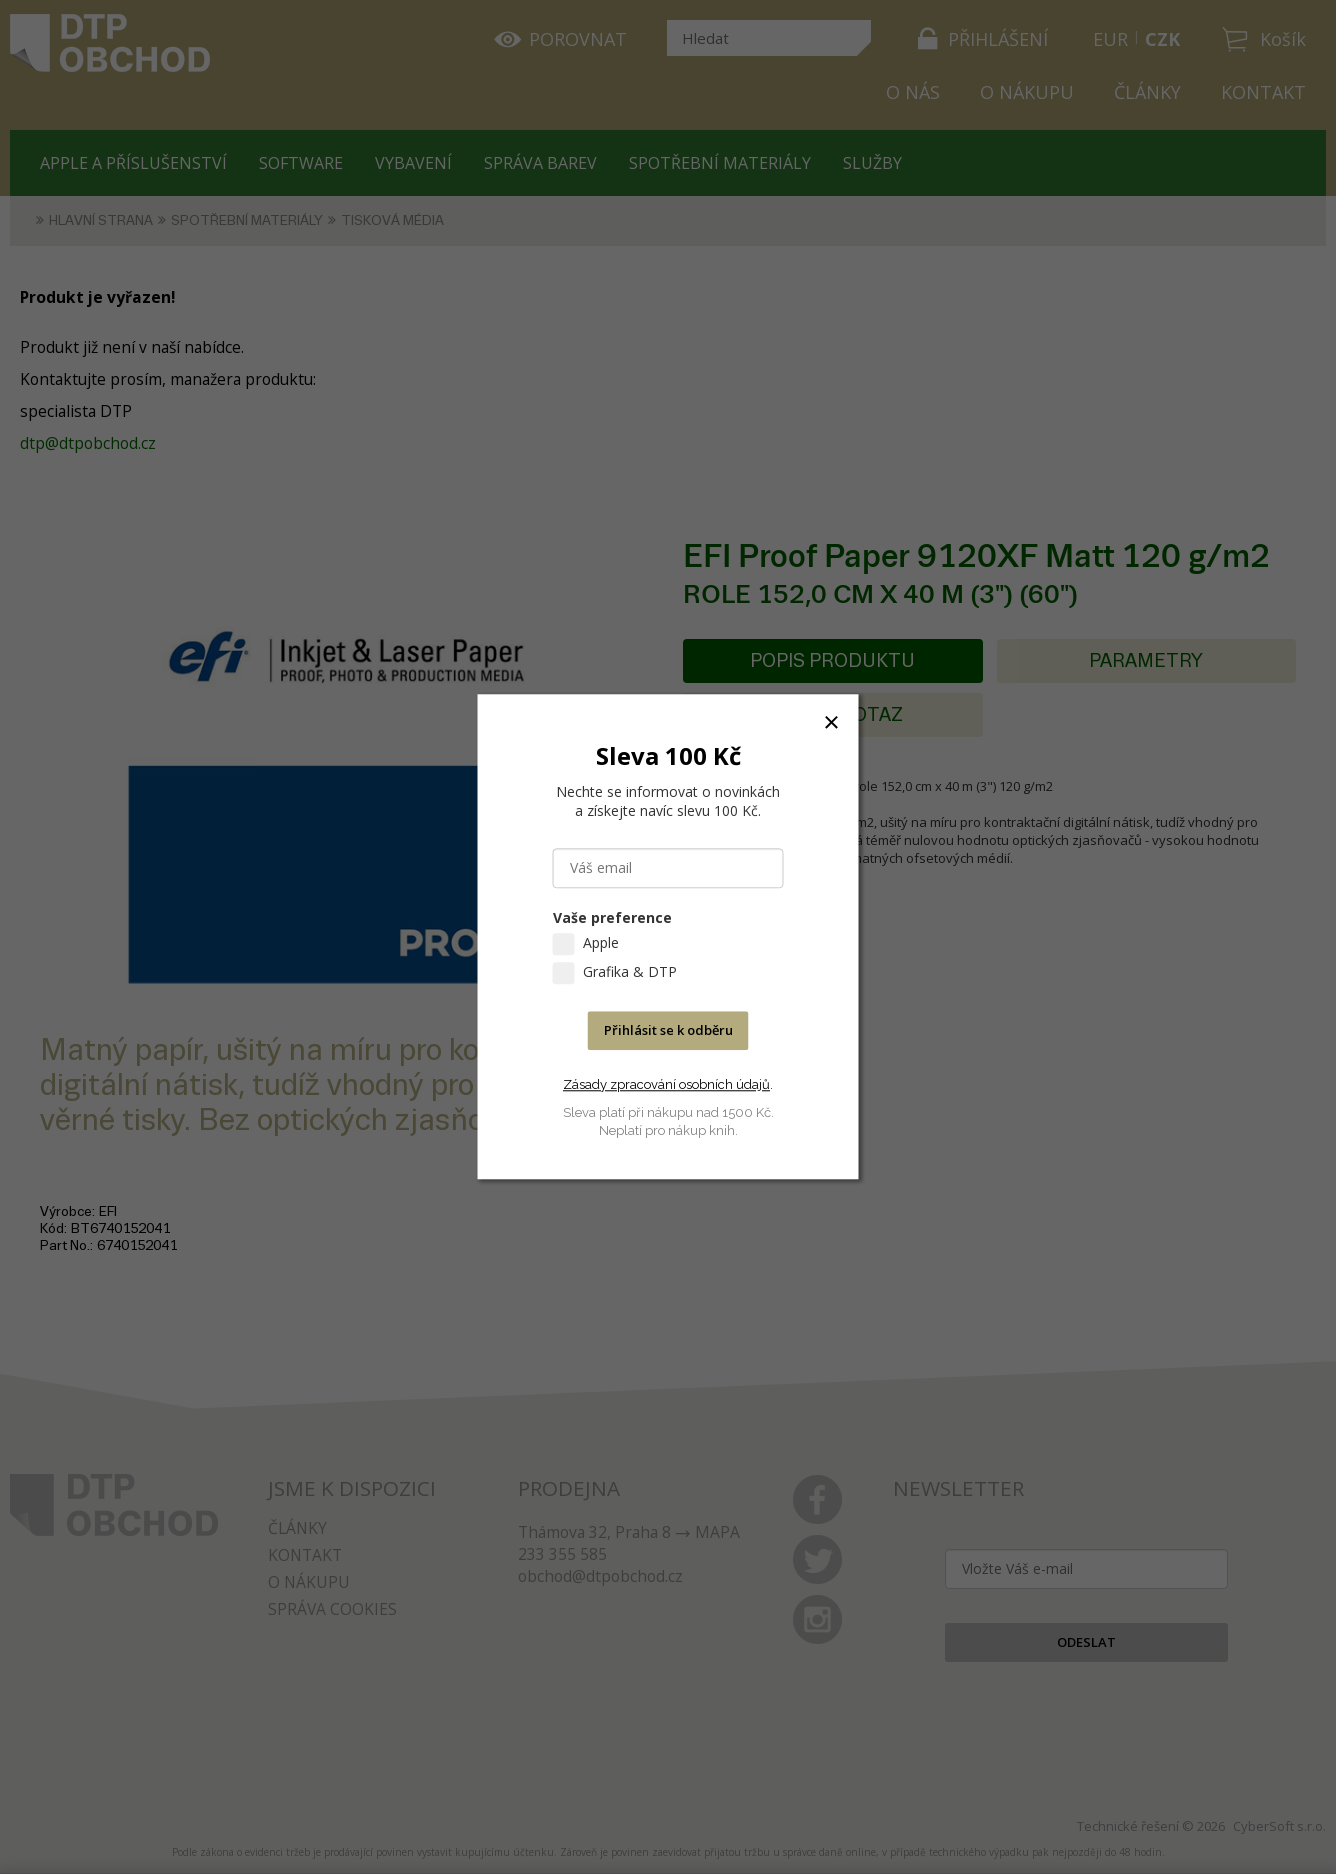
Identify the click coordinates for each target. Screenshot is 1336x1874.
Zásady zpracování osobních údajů (666, 1084)
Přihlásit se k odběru (668, 1031)
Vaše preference (612, 918)
